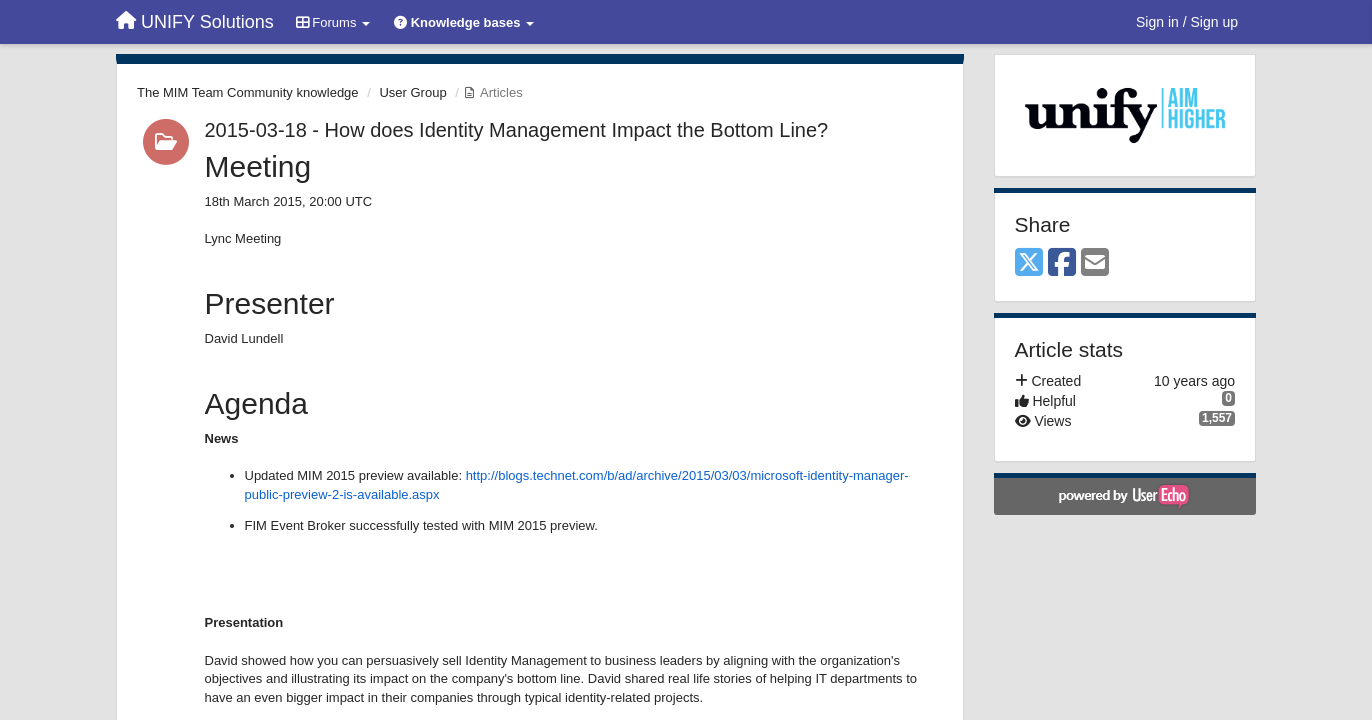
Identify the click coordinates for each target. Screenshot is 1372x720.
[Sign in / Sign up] (1187, 22)
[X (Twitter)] (1029, 263)
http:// (482, 475)
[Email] (1095, 263)
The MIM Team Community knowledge (248, 92)
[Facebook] (1062, 263)
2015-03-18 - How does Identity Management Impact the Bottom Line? (517, 130)
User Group (412, 92)
